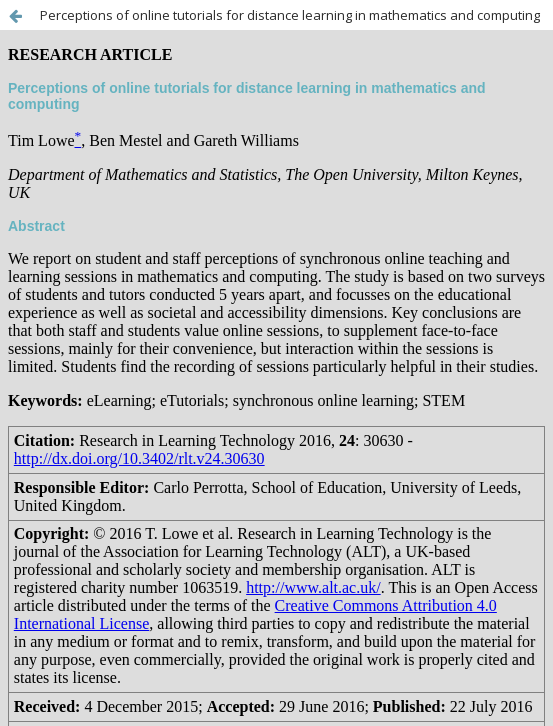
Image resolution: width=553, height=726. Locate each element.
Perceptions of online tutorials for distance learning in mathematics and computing (290, 15)
